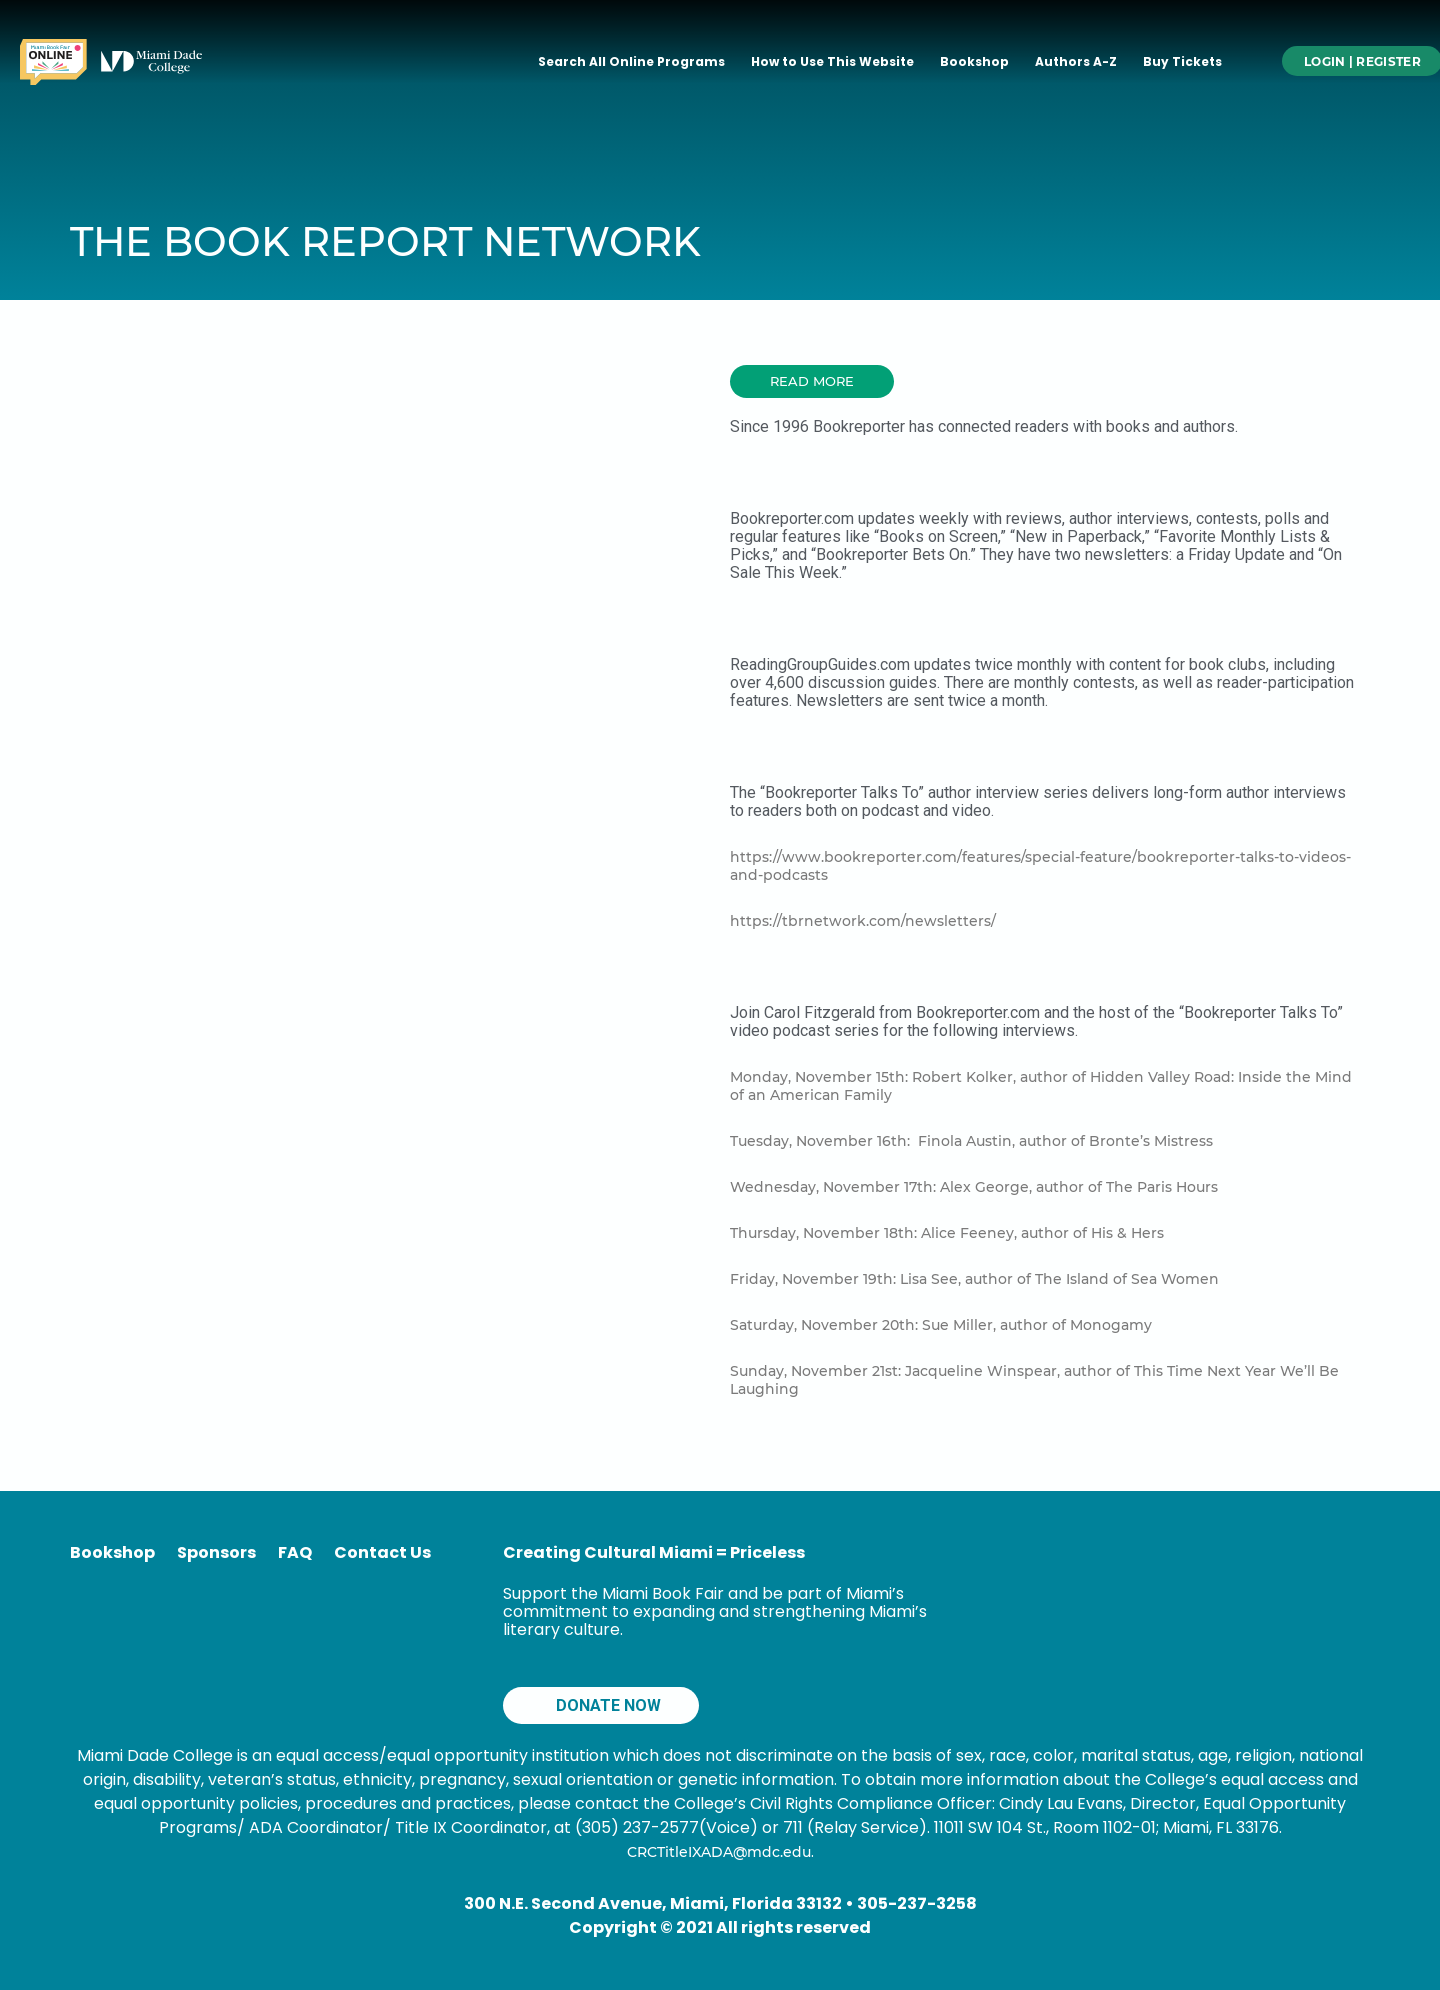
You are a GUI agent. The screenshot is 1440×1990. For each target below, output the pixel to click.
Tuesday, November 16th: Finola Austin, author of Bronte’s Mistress (971, 1141)
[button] (812, 381)
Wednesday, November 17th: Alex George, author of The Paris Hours (974, 1187)
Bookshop (974, 61)
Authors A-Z (1076, 61)
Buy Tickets (1182, 61)
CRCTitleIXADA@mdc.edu (719, 1852)
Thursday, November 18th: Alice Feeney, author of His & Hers (947, 1233)
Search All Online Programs (631, 61)
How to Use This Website (832, 61)
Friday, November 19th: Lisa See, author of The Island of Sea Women (974, 1279)
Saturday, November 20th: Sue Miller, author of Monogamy (941, 1325)
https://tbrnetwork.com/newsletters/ (863, 921)
